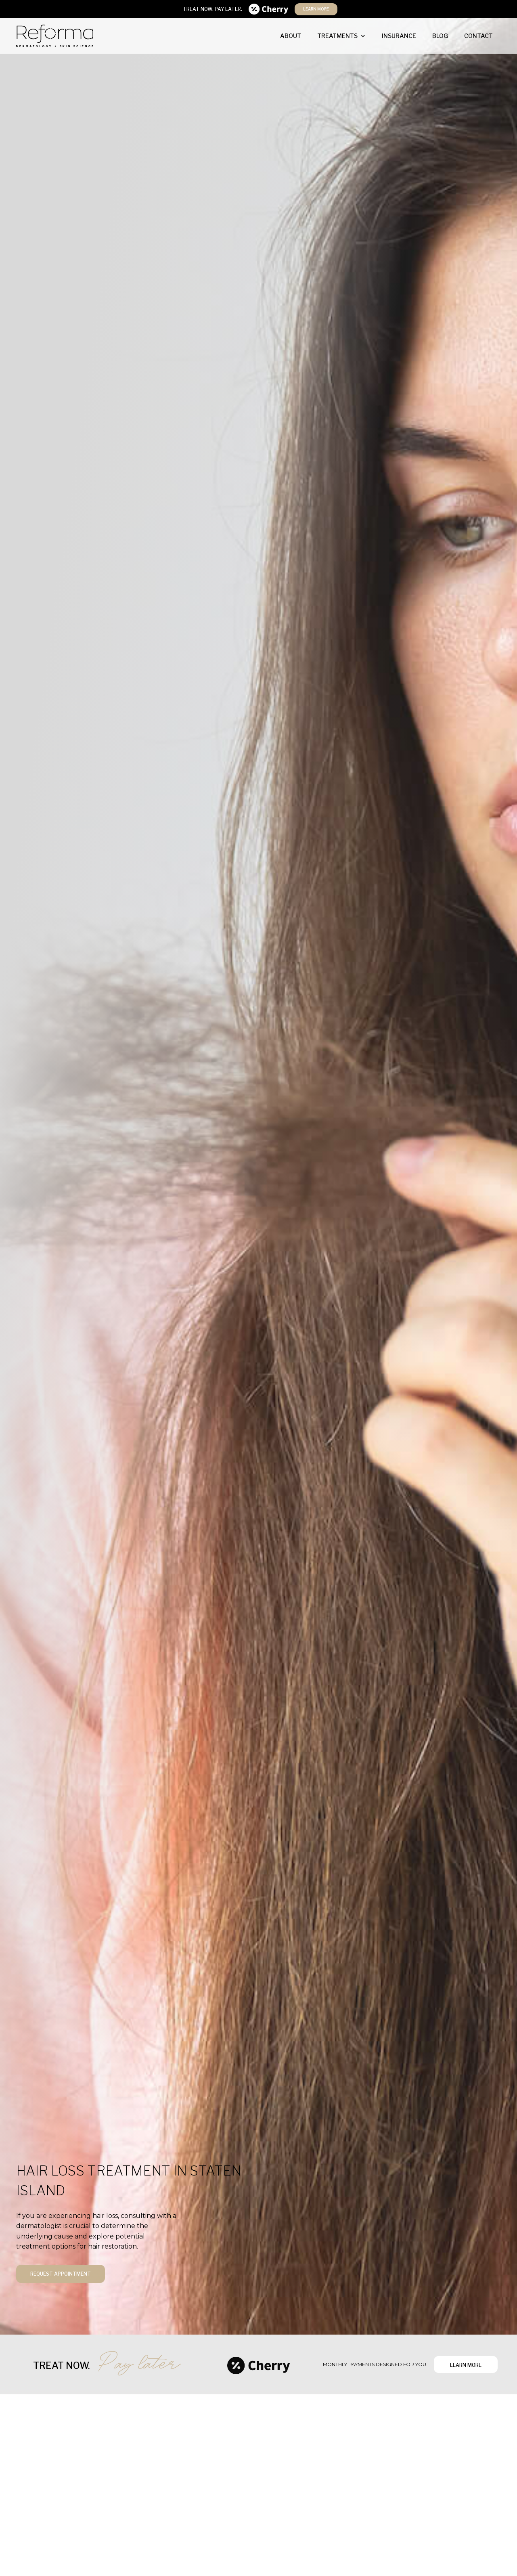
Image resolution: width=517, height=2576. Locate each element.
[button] (341, 36)
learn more (316, 8)
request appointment (60, 2274)
